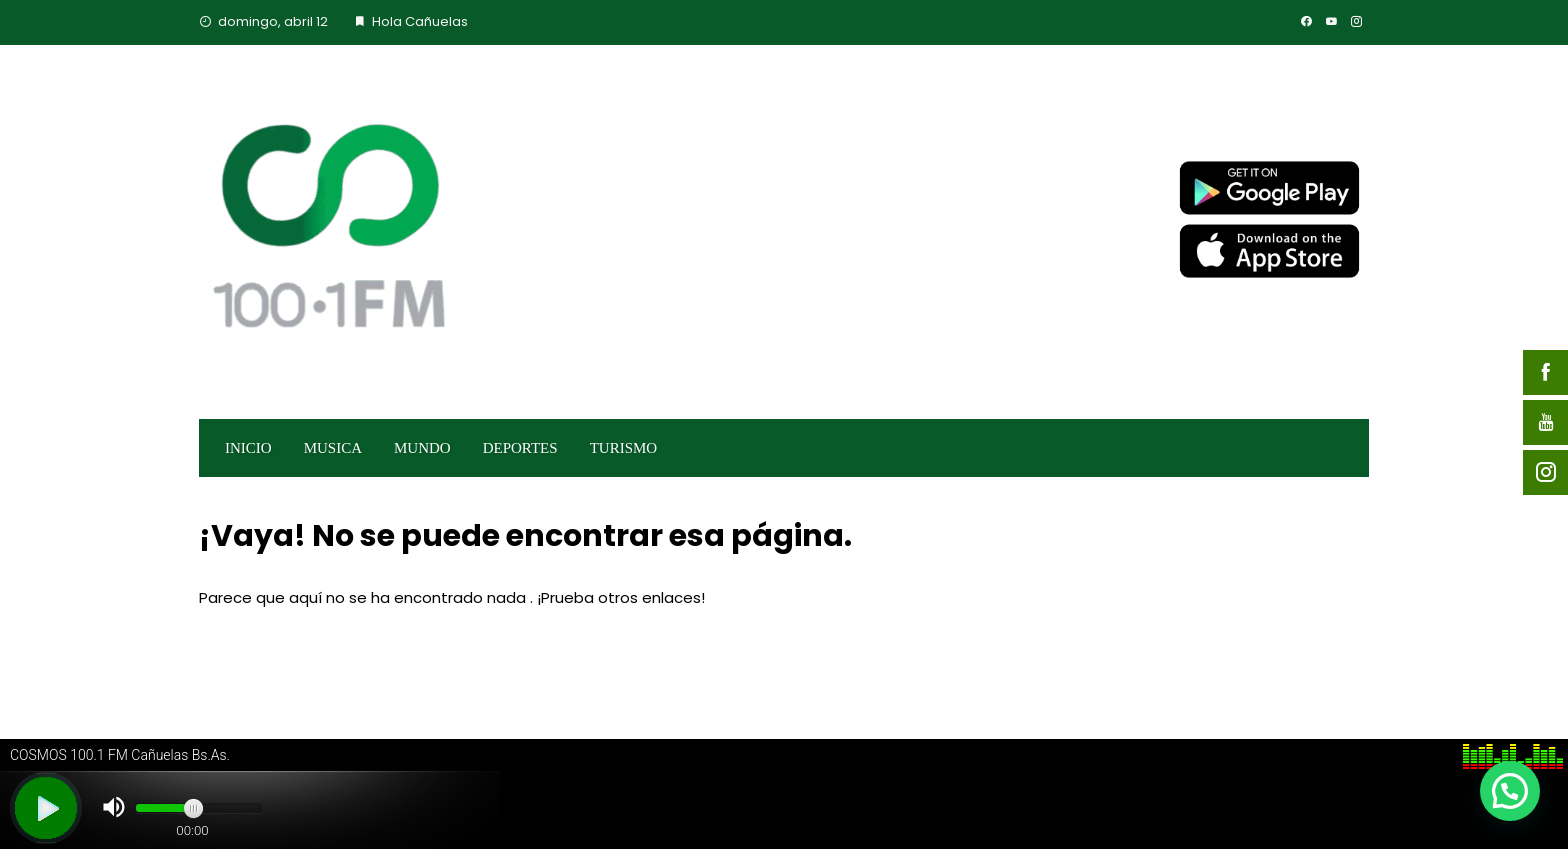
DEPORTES (520, 448)
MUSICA (333, 448)
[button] (1510, 791)
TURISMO (624, 448)
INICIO (248, 448)
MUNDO (422, 448)
